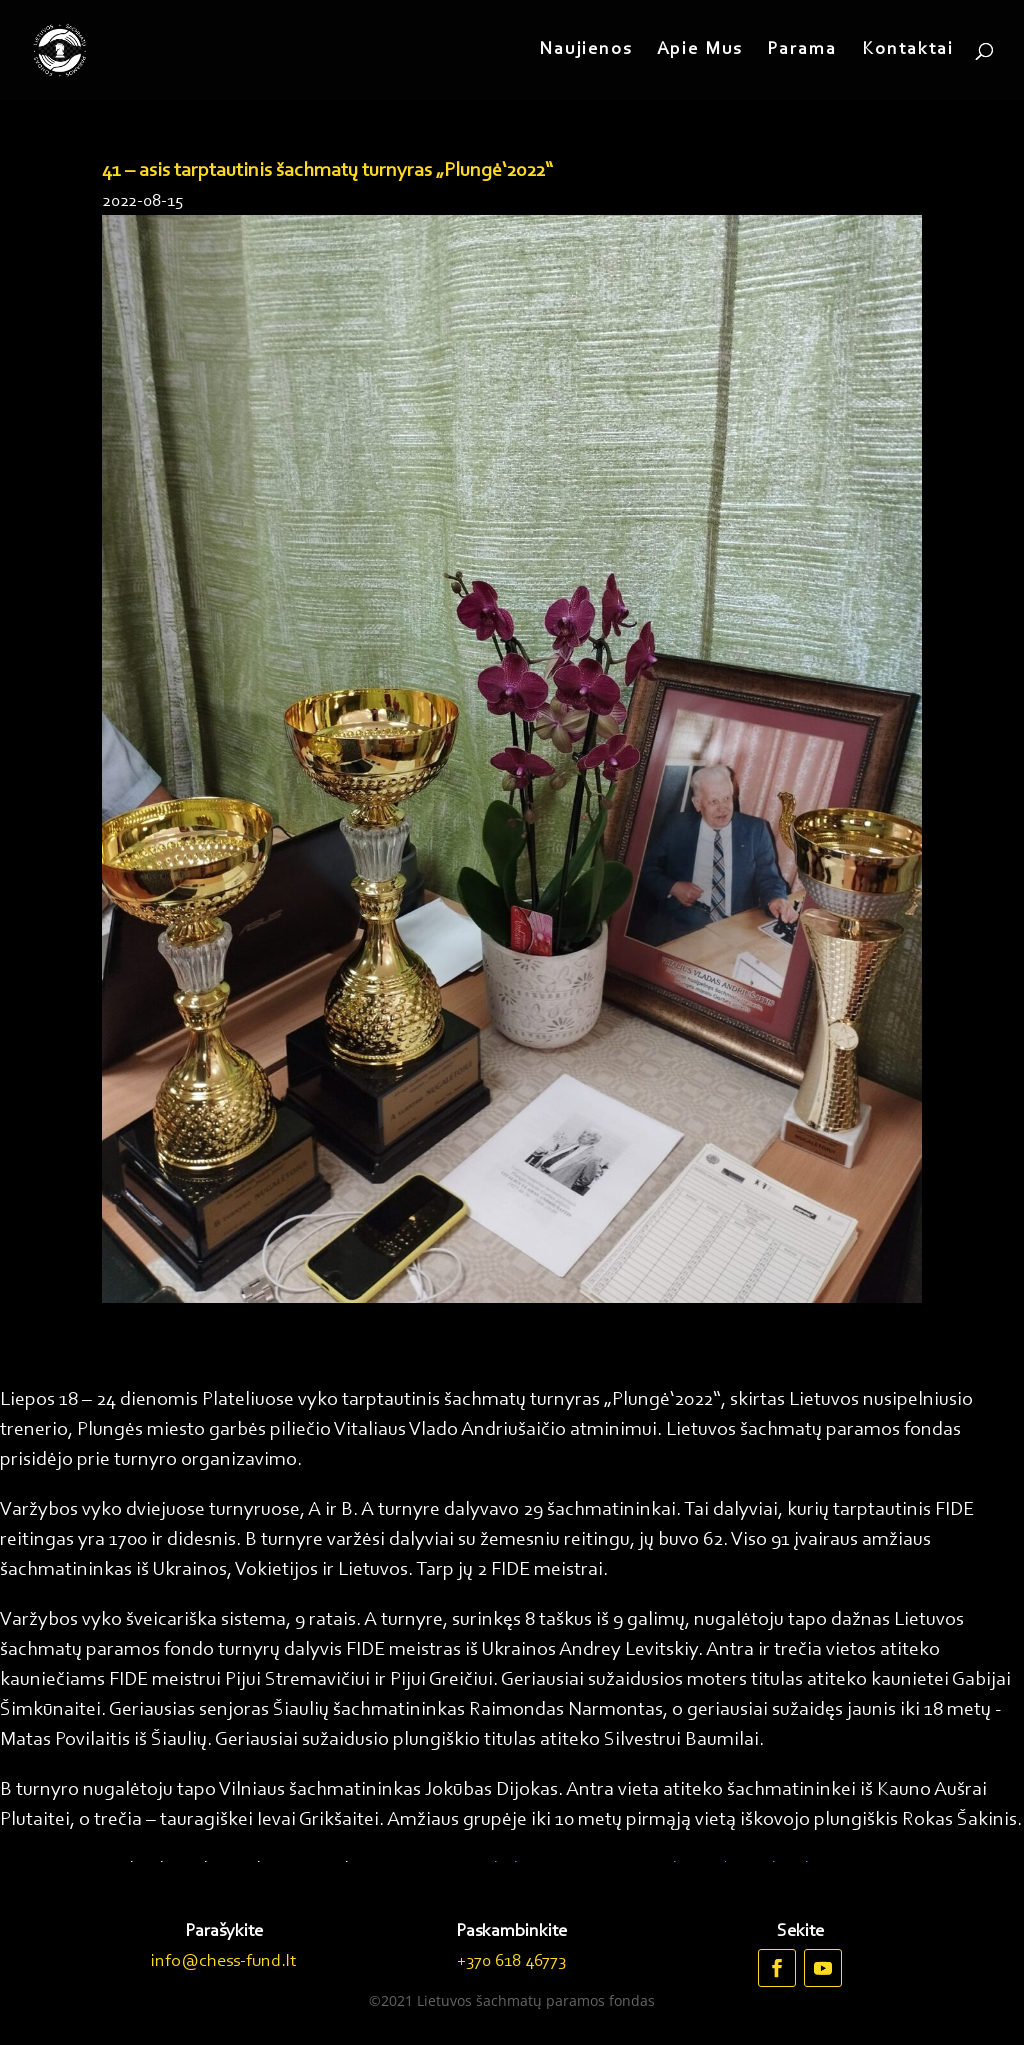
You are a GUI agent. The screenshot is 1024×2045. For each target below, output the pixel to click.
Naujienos (585, 51)
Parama (802, 51)
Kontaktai (908, 51)
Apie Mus (699, 51)
